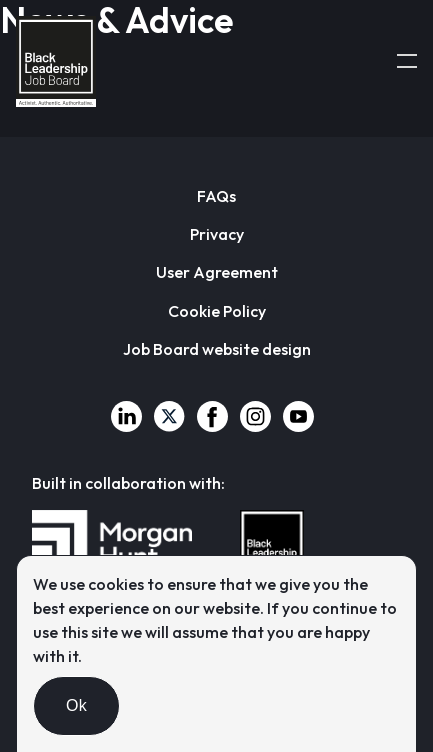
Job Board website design (217, 349)
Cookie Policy (217, 311)
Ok (76, 705)
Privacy (217, 234)
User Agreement (217, 272)
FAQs (216, 196)
